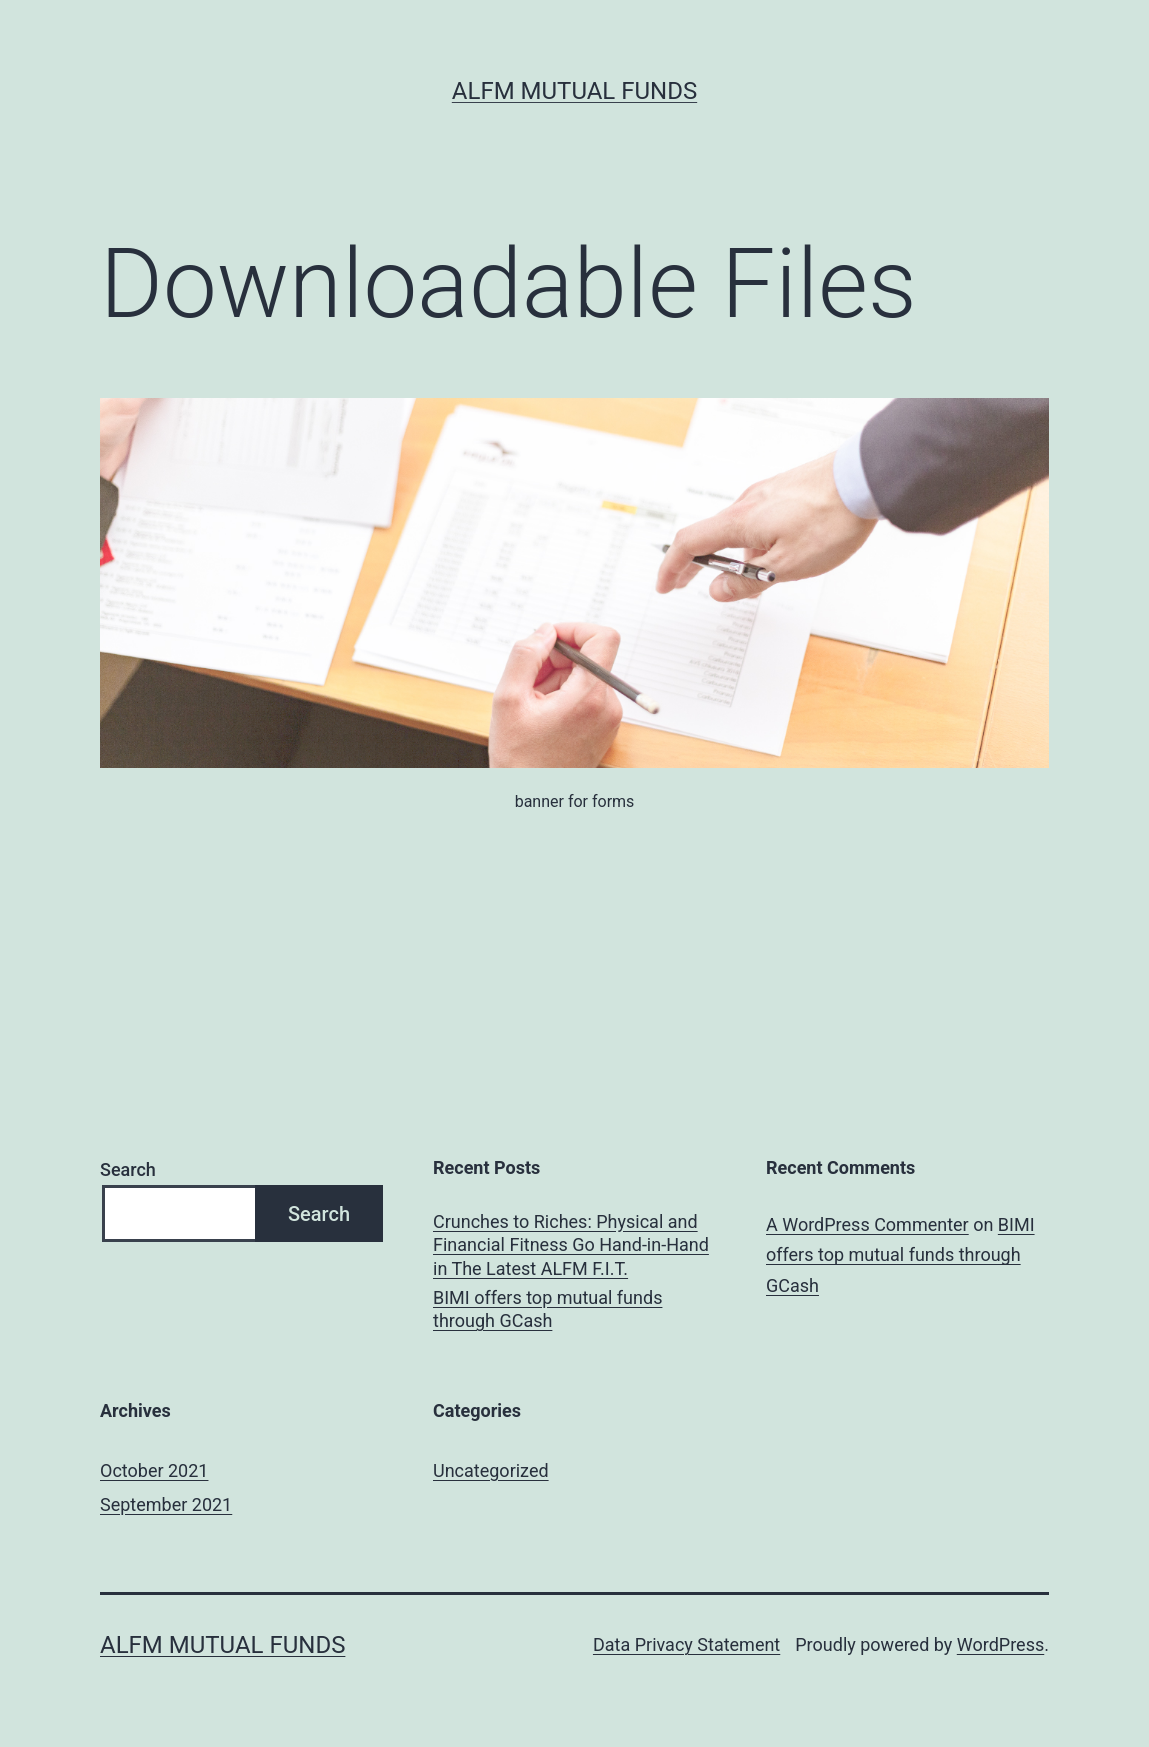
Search (128, 1169)
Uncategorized (491, 1470)
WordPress (1000, 1644)
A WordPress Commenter (867, 1224)
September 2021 (166, 1504)
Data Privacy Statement (686, 1644)
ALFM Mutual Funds (574, 91)
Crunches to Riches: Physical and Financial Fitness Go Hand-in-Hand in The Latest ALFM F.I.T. (571, 1245)
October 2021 (154, 1470)
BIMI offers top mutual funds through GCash (547, 1309)
